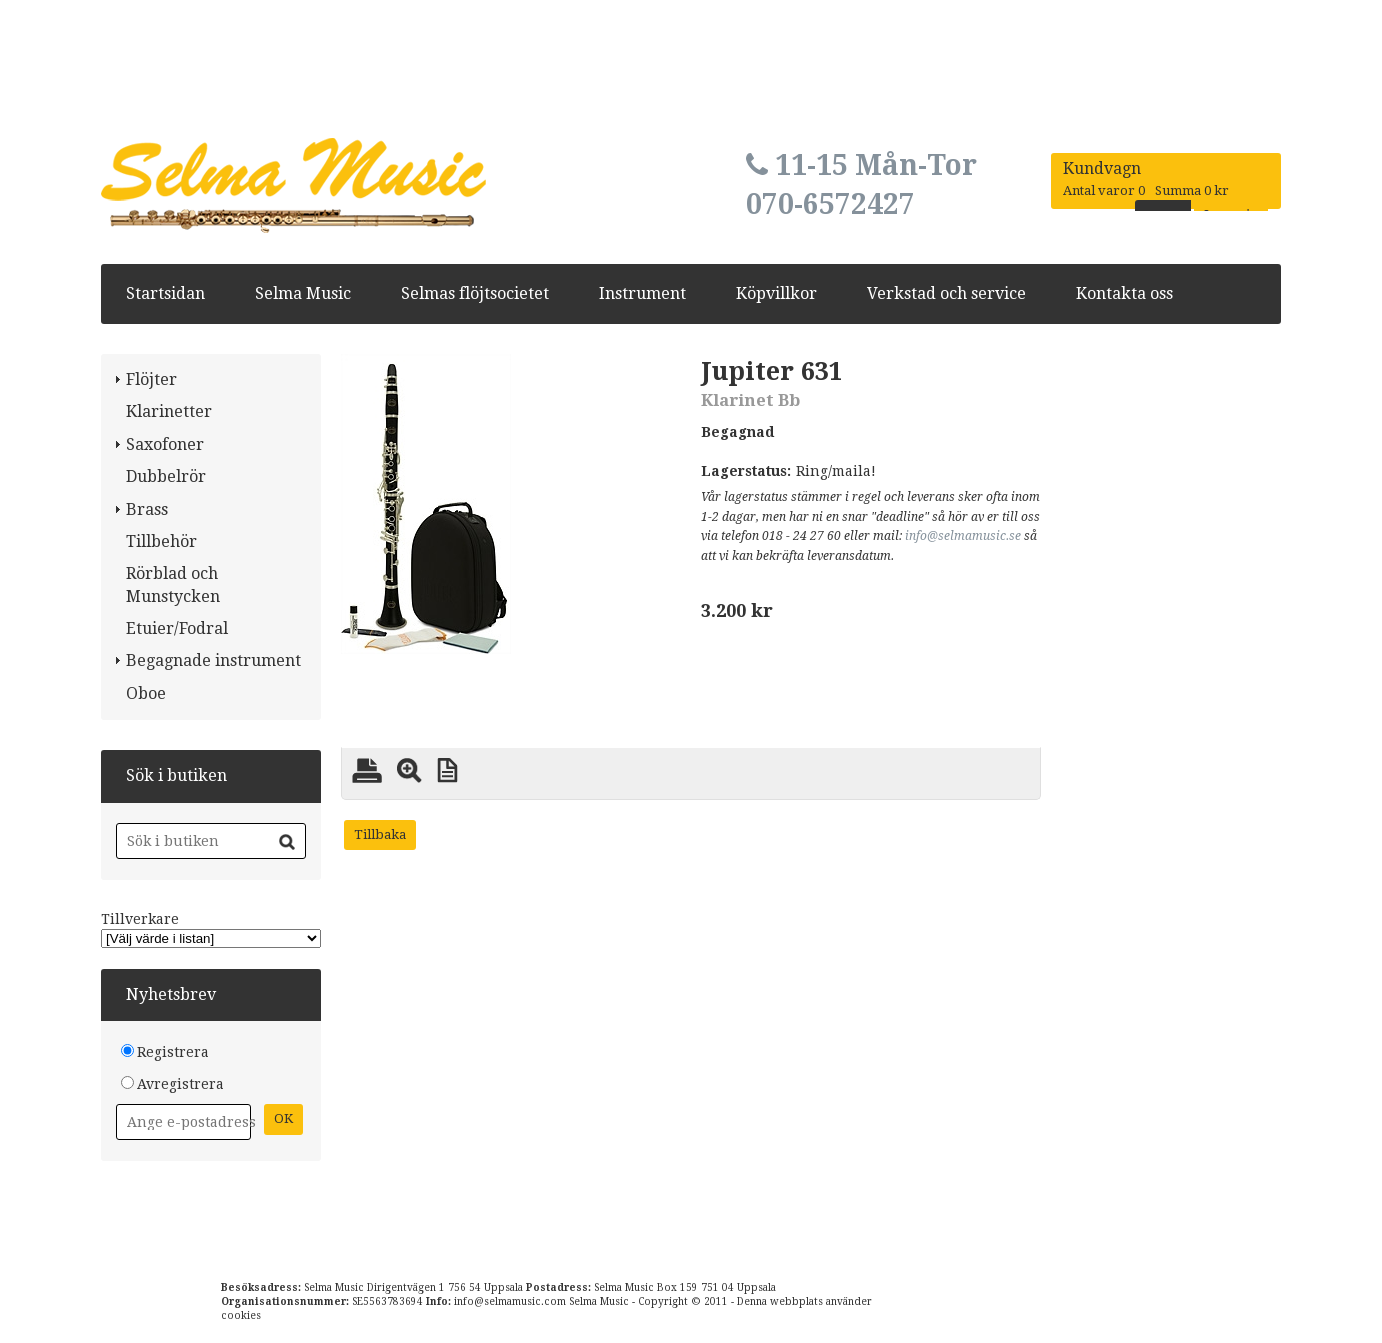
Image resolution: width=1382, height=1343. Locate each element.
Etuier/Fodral (177, 628)
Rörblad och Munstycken (173, 584)
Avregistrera (180, 1084)
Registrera (173, 1052)
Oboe (146, 693)
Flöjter (151, 379)
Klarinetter (169, 411)
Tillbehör (161, 541)
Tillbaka (380, 834)
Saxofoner (165, 444)
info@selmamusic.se (963, 536)
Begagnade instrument (213, 660)
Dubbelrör (166, 476)
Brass (147, 509)
